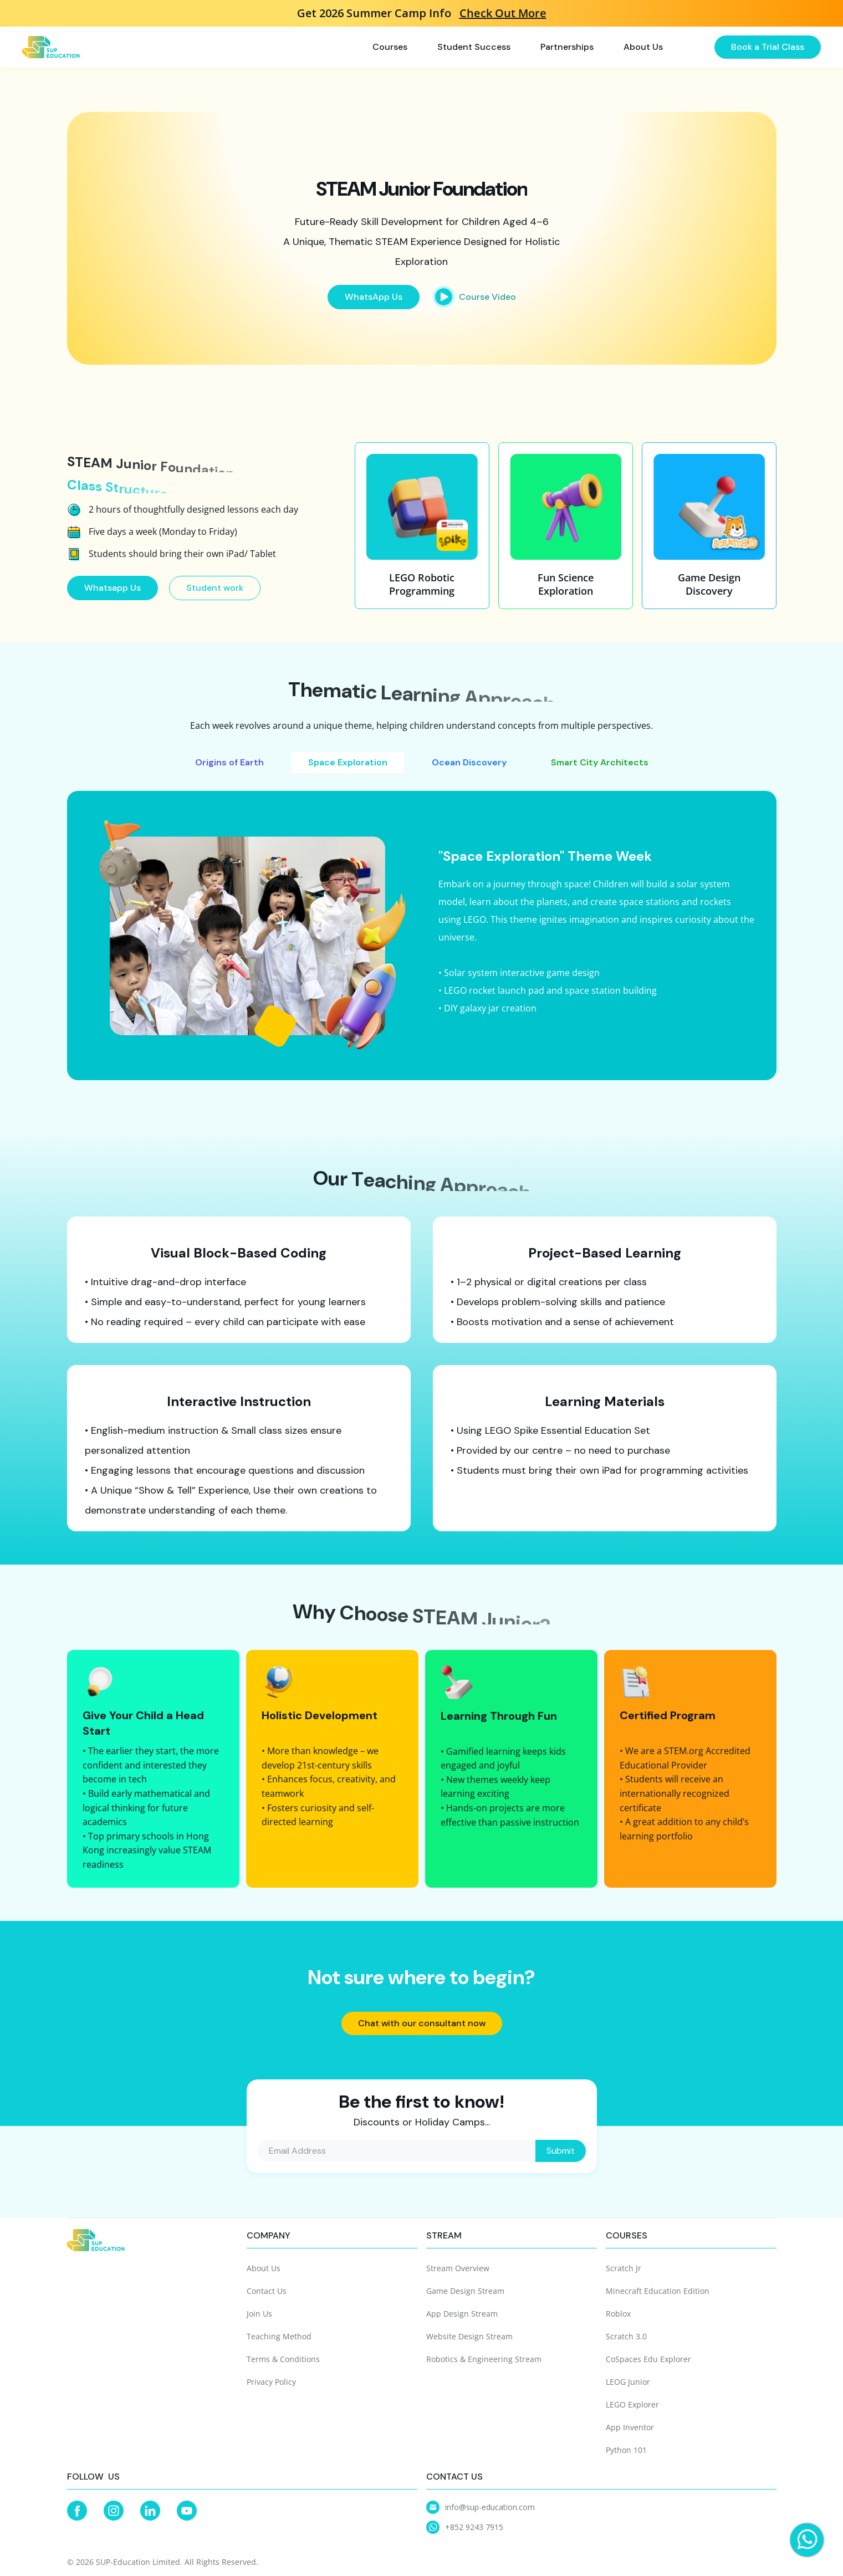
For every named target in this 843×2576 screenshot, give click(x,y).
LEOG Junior (628, 2381)
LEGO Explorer (632, 2404)
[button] (396, 47)
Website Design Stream (469, 2336)
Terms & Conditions (283, 2359)
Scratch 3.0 (626, 2336)
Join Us (259, 2313)
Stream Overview (457, 2268)
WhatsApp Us (373, 297)
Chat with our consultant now (422, 2023)
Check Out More (502, 13)
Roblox (618, 2313)
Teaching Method (279, 2336)
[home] (51, 47)
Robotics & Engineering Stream (483, 2359)
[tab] (229, 762)
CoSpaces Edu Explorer (648, 2359)
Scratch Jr (623, 2268)
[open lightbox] (474, 297)
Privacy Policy (271, 2381)
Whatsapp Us (123, 588)
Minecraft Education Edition (657, 2291)
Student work (225, 588)
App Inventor (630, 2427)
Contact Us (267, 2291)
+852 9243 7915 (474, 2527)
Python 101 (626, 2450)
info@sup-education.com (490, 2507)
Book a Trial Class (767, 47)
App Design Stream (462, 2313)
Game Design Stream (465, 2291)
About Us (263, 2268)
